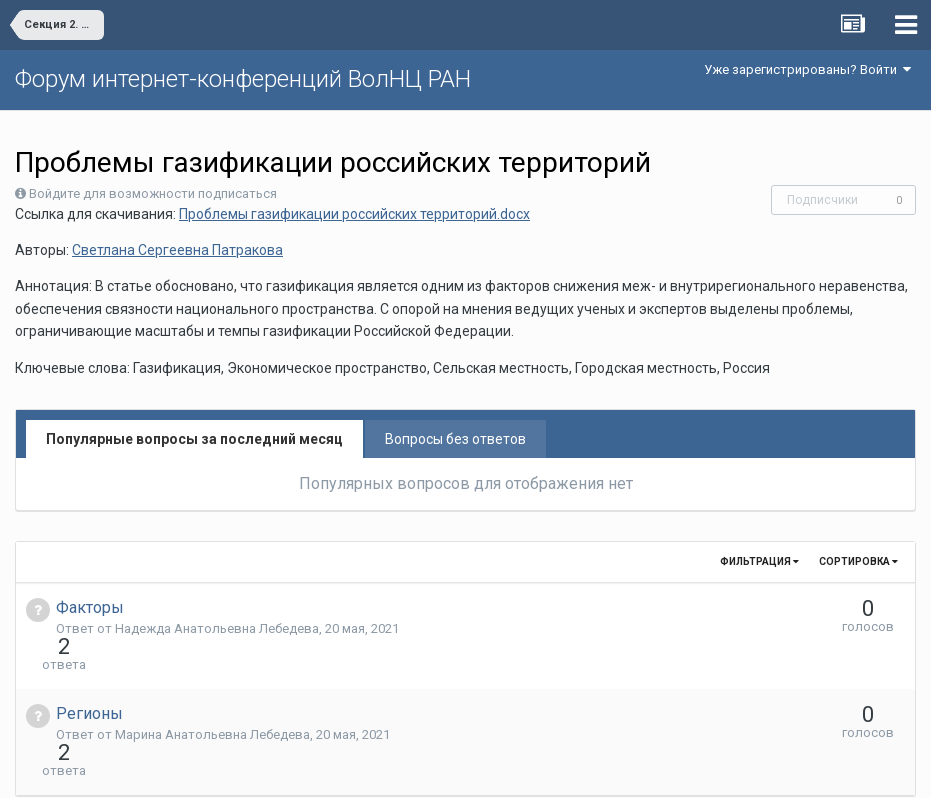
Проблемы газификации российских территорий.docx (354, 214)
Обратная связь (496, 768)
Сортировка (858, 561)
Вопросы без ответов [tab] (455, 439)
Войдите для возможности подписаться (153, 193)
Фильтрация (759, 561)
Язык (403, 768)
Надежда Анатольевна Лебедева (217, 628)
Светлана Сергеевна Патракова (177, 250)
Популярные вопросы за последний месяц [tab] (194, 439)
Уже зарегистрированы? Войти (807, 69)
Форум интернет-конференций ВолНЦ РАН (243, 79)
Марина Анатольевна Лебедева (212, 698)
